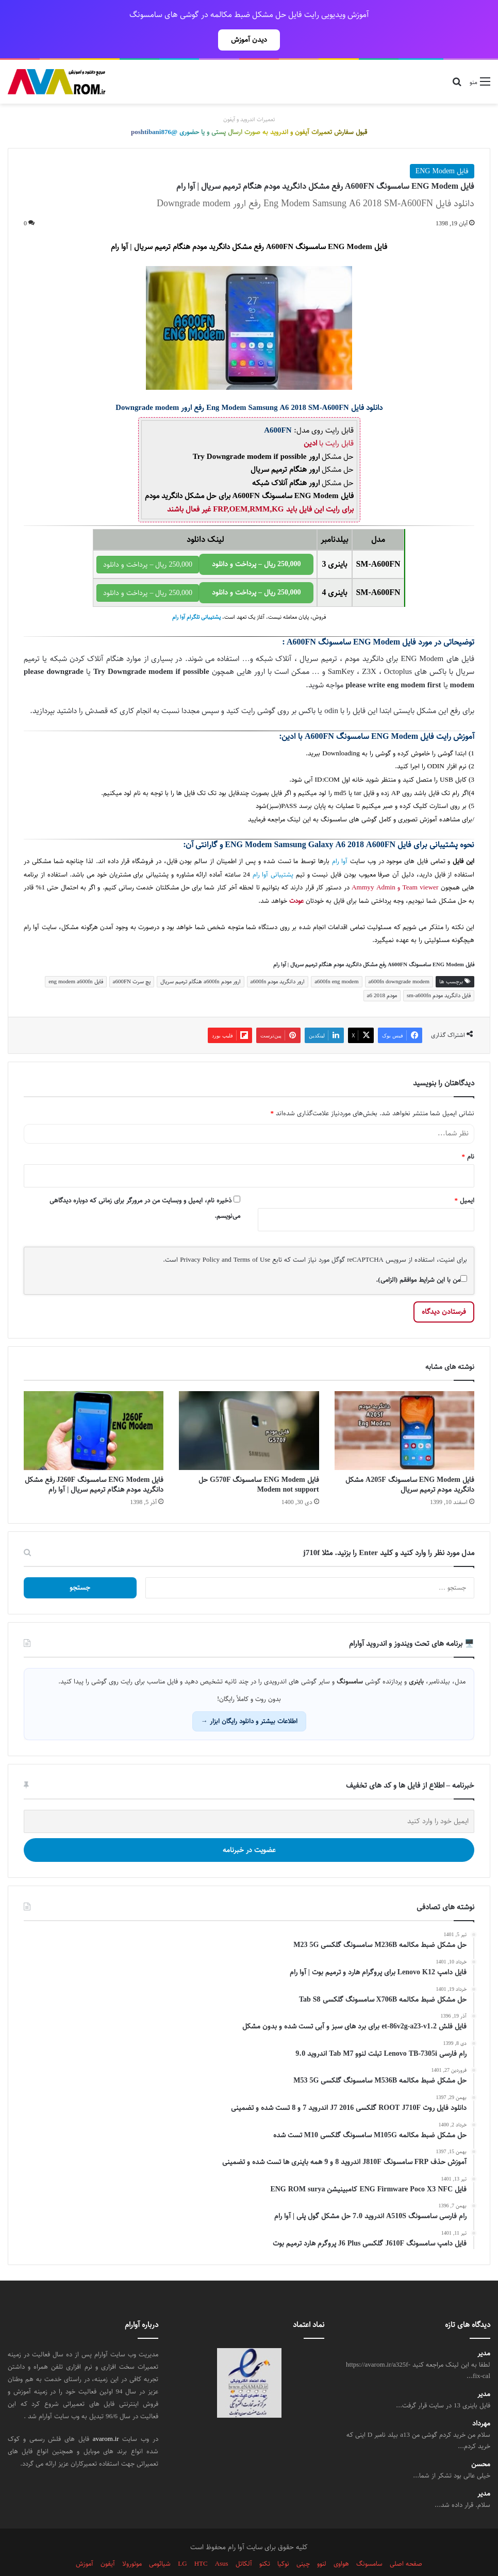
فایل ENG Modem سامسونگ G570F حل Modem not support (258, 1462)
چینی (303, 2541)
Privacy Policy (200, 1237)
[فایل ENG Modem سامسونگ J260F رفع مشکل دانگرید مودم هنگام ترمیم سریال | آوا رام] (93, 1407)
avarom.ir (106, 2416)
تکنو (264, 2541)
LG (182, 2541)
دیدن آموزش (249, 39)
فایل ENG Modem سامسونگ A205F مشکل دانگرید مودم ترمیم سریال (409, 1462)
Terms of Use (252, 1237)
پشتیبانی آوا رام (273, 852)
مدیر (483, 2330)
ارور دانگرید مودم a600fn (278, 958)
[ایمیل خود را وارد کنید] (249, 1798)
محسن (480, 2441)
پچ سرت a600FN (132, 958)
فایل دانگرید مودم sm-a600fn (439, 972)
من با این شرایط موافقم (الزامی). (421, 1257)
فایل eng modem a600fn (75, 958)
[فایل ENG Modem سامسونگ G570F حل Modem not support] (249, 1407)
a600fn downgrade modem (399, 958)
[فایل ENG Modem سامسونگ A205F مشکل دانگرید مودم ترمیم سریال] (404, 1407)
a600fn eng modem (336, 958)
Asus (221, 2541)
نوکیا (283, 2541)
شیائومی (160, 2541)
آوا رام (340, 838)
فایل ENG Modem (442, 148)
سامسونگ (369, 2541)
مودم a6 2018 (382, 972)
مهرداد (481, 2401)
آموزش (84, 2541)
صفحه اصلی (406, 2541)
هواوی (341, 2541)
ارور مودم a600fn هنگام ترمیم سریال (200, 958)
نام (468, 1134)
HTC (201, 2541)
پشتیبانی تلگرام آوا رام (196, 594)
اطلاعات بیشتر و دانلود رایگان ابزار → (249, 1698)
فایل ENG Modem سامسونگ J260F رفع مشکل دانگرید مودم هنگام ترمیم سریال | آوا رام (94, 1462)
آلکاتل (244, 2541)
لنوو (321, 2541)
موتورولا (132, 2541)
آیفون (108, 2541)
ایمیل (465, 1178)
